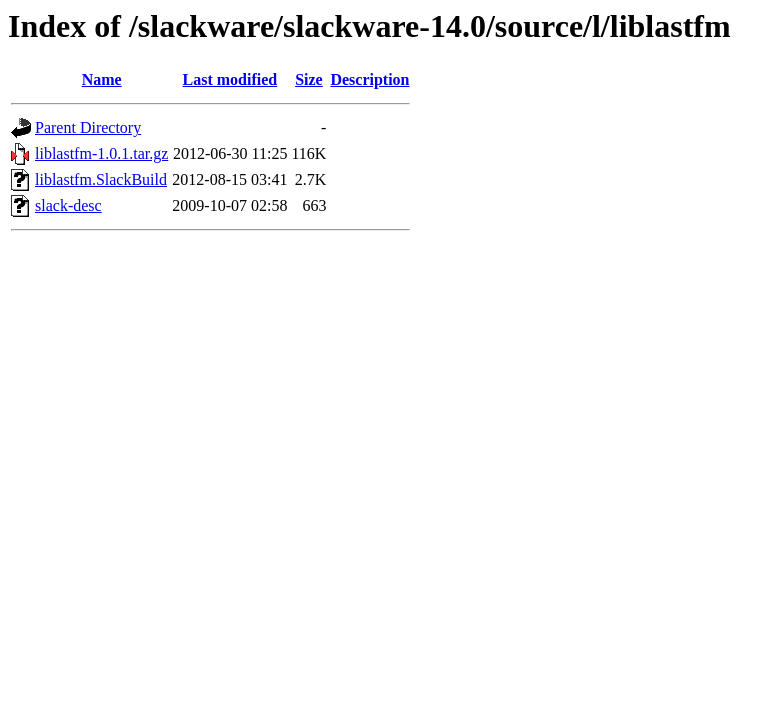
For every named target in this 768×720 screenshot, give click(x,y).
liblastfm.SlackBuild (101, 179)
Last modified (230, 79)
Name (102, 79)
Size (309, 79)
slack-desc (68, 205)
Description (369, 79)
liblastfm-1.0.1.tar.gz (101, 153)
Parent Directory (88, 127)
